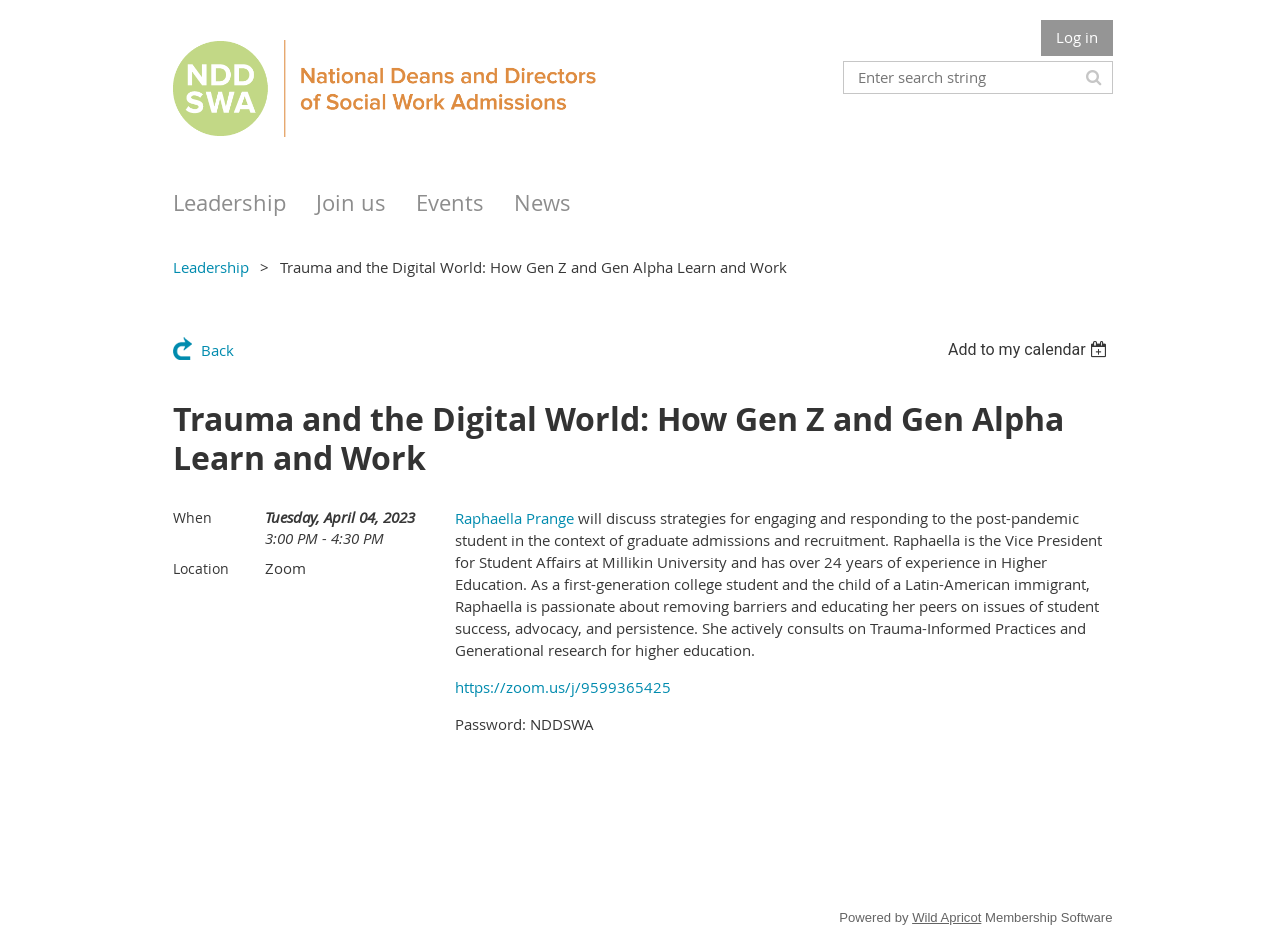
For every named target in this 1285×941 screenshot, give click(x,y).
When (192, 517)
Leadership (211, 267)
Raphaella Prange (514, 518)
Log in (1077, 37)
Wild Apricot (946, 917)
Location (201, 568)
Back (217, 350)
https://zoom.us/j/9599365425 (563, 687)
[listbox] (1030, 349)
